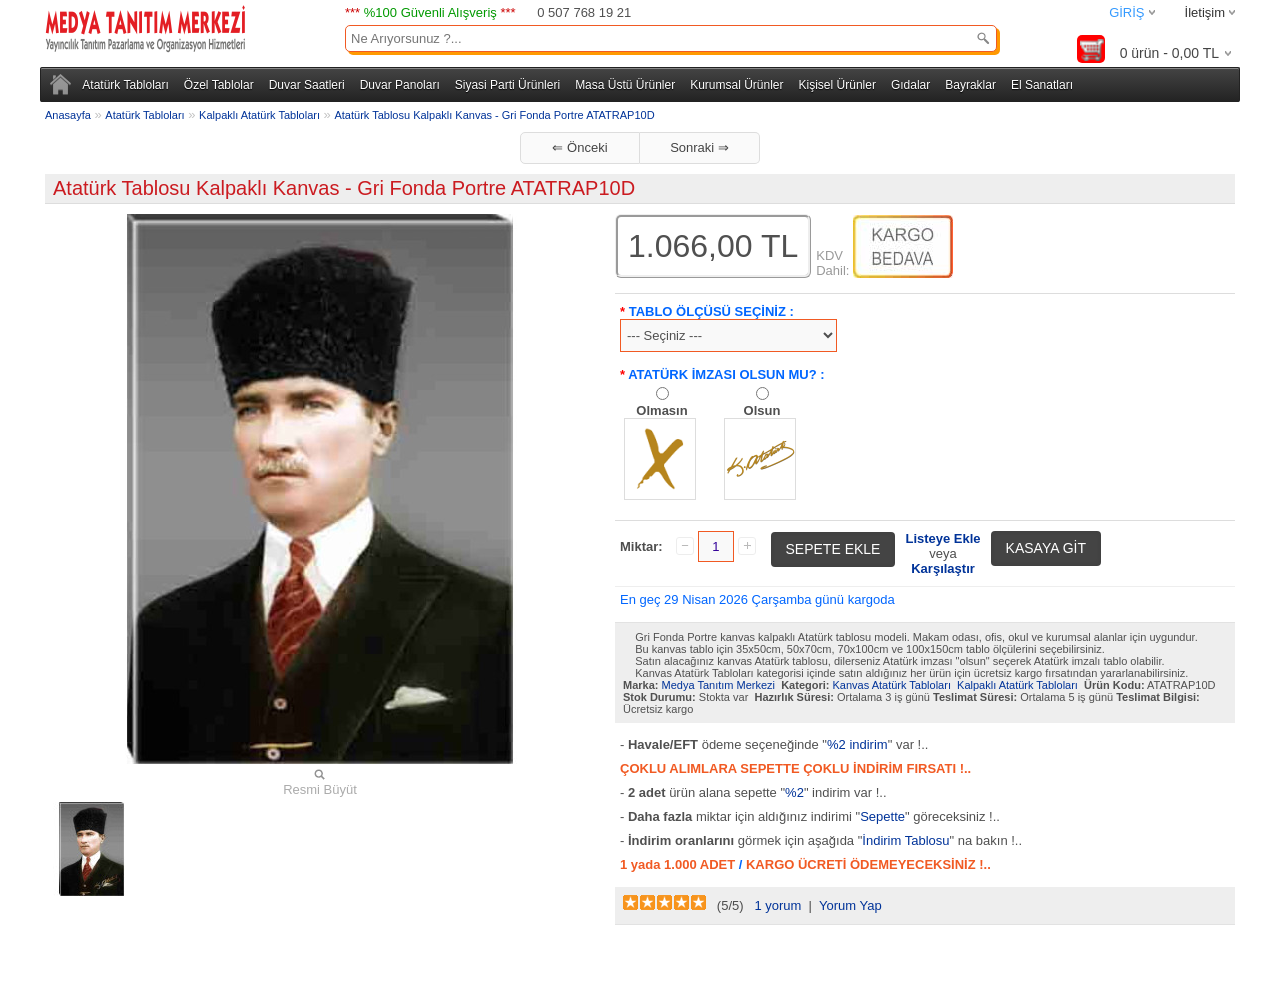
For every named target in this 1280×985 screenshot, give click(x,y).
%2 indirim (857, 744)
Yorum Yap (850, 905)
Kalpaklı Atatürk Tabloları (259, 115)
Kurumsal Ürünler (736, 85)
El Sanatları (1042, 85)
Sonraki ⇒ (699, 147)
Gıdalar (910, 85)
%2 (794, 792)
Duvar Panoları (400, 85)
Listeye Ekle (942, 538)
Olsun (762, 410)
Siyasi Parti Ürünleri (507, 85)
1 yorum (777, 905)
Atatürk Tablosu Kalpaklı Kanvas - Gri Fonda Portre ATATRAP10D (494, 115)
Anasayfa (68, 115)
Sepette (882, 816)
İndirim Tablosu (905, 840)
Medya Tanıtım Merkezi (719, 685)
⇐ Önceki (579, 147)
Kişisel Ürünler (837, 85)
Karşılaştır (943, 568)
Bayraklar (970, 85)
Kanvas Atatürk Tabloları (892, 685)
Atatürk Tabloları (125, 85)
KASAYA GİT (1046, 548)
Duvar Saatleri (307, 85)
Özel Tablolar (219, 85)
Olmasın (661, 410)
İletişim (1205, 12)
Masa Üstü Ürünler (625, 85)
